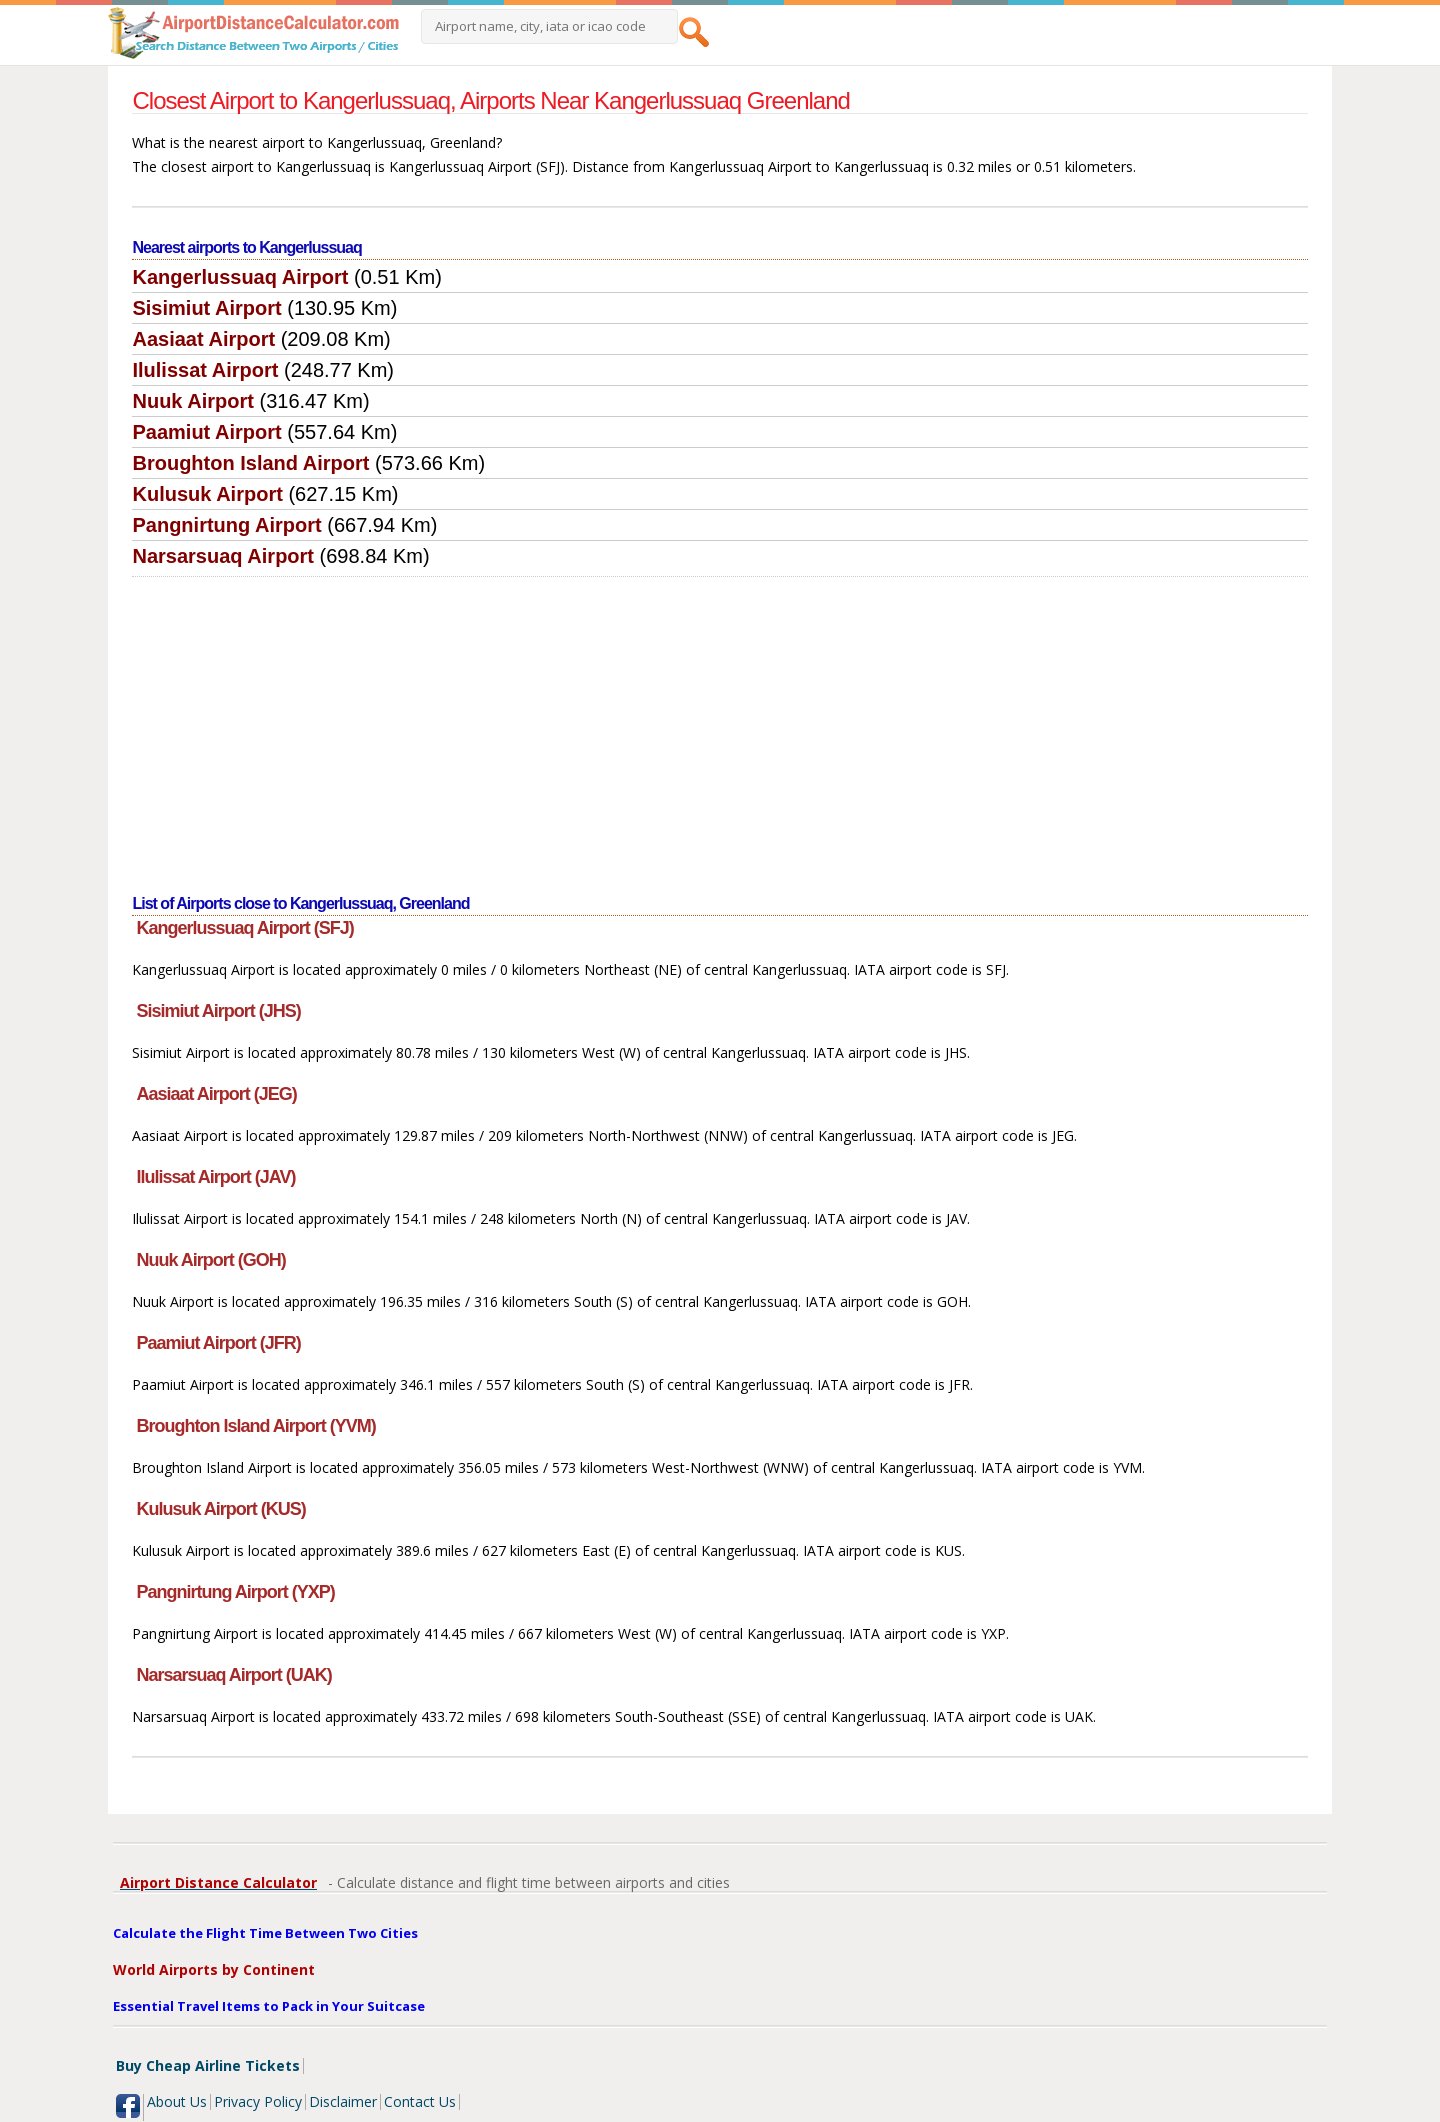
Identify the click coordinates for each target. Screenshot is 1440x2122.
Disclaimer (343, 2101)
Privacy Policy (258, 2101)
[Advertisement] (720, 727)
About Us (177, 2101)
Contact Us (420, 2101)
